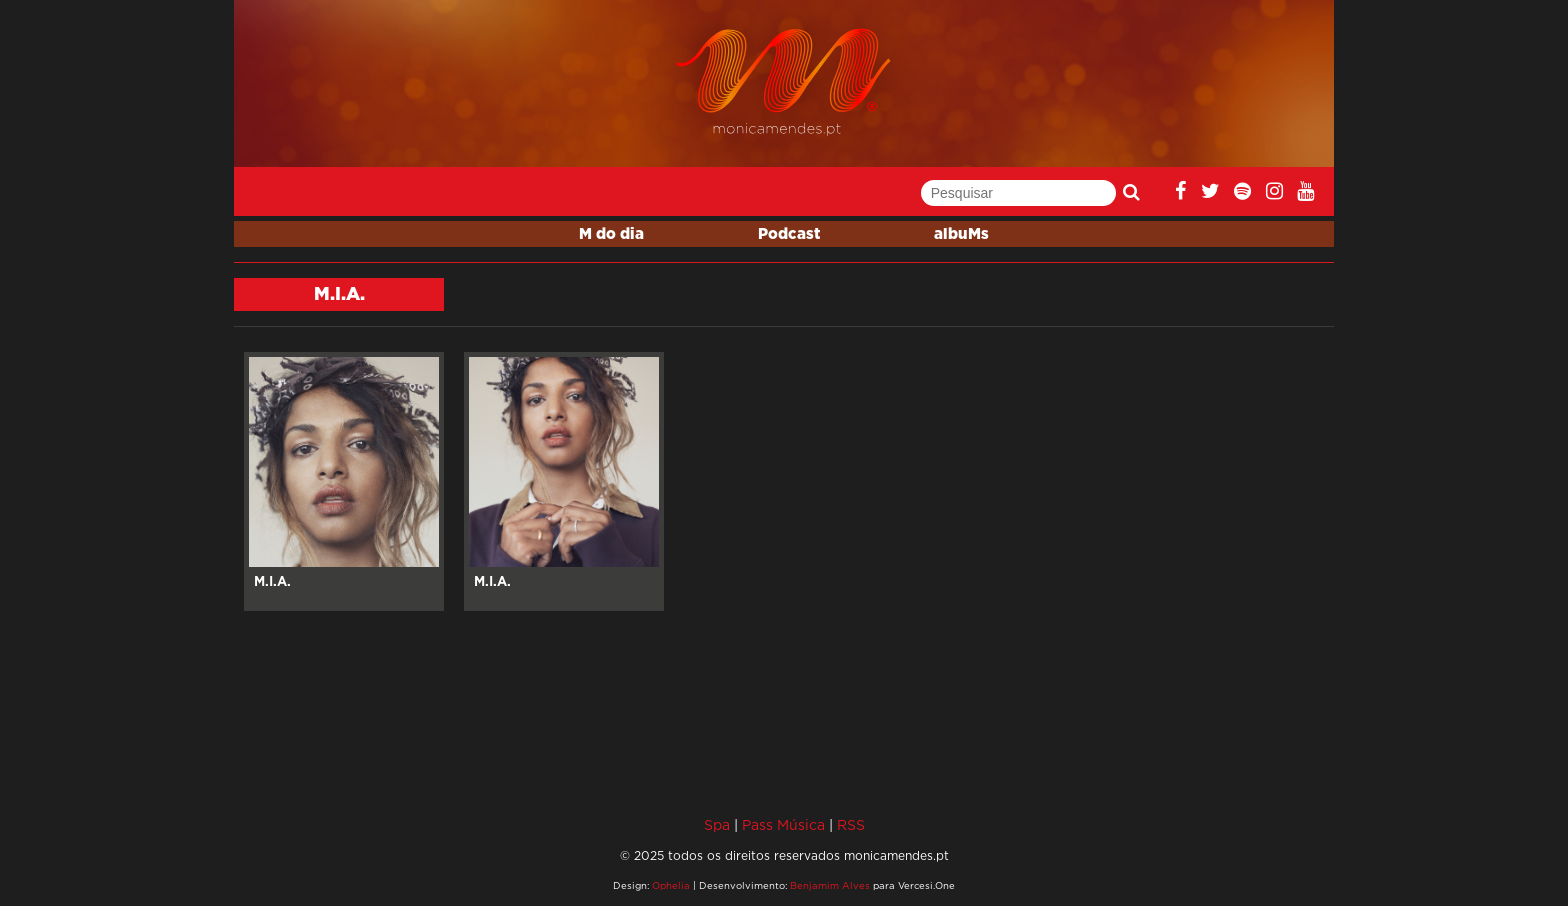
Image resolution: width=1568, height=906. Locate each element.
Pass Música (783, 824)
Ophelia (671, 885)
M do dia (611, 234)
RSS (851, 824)
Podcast (789, 234)
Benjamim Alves (830, 885)
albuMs (961, 234)
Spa (717, 824)
